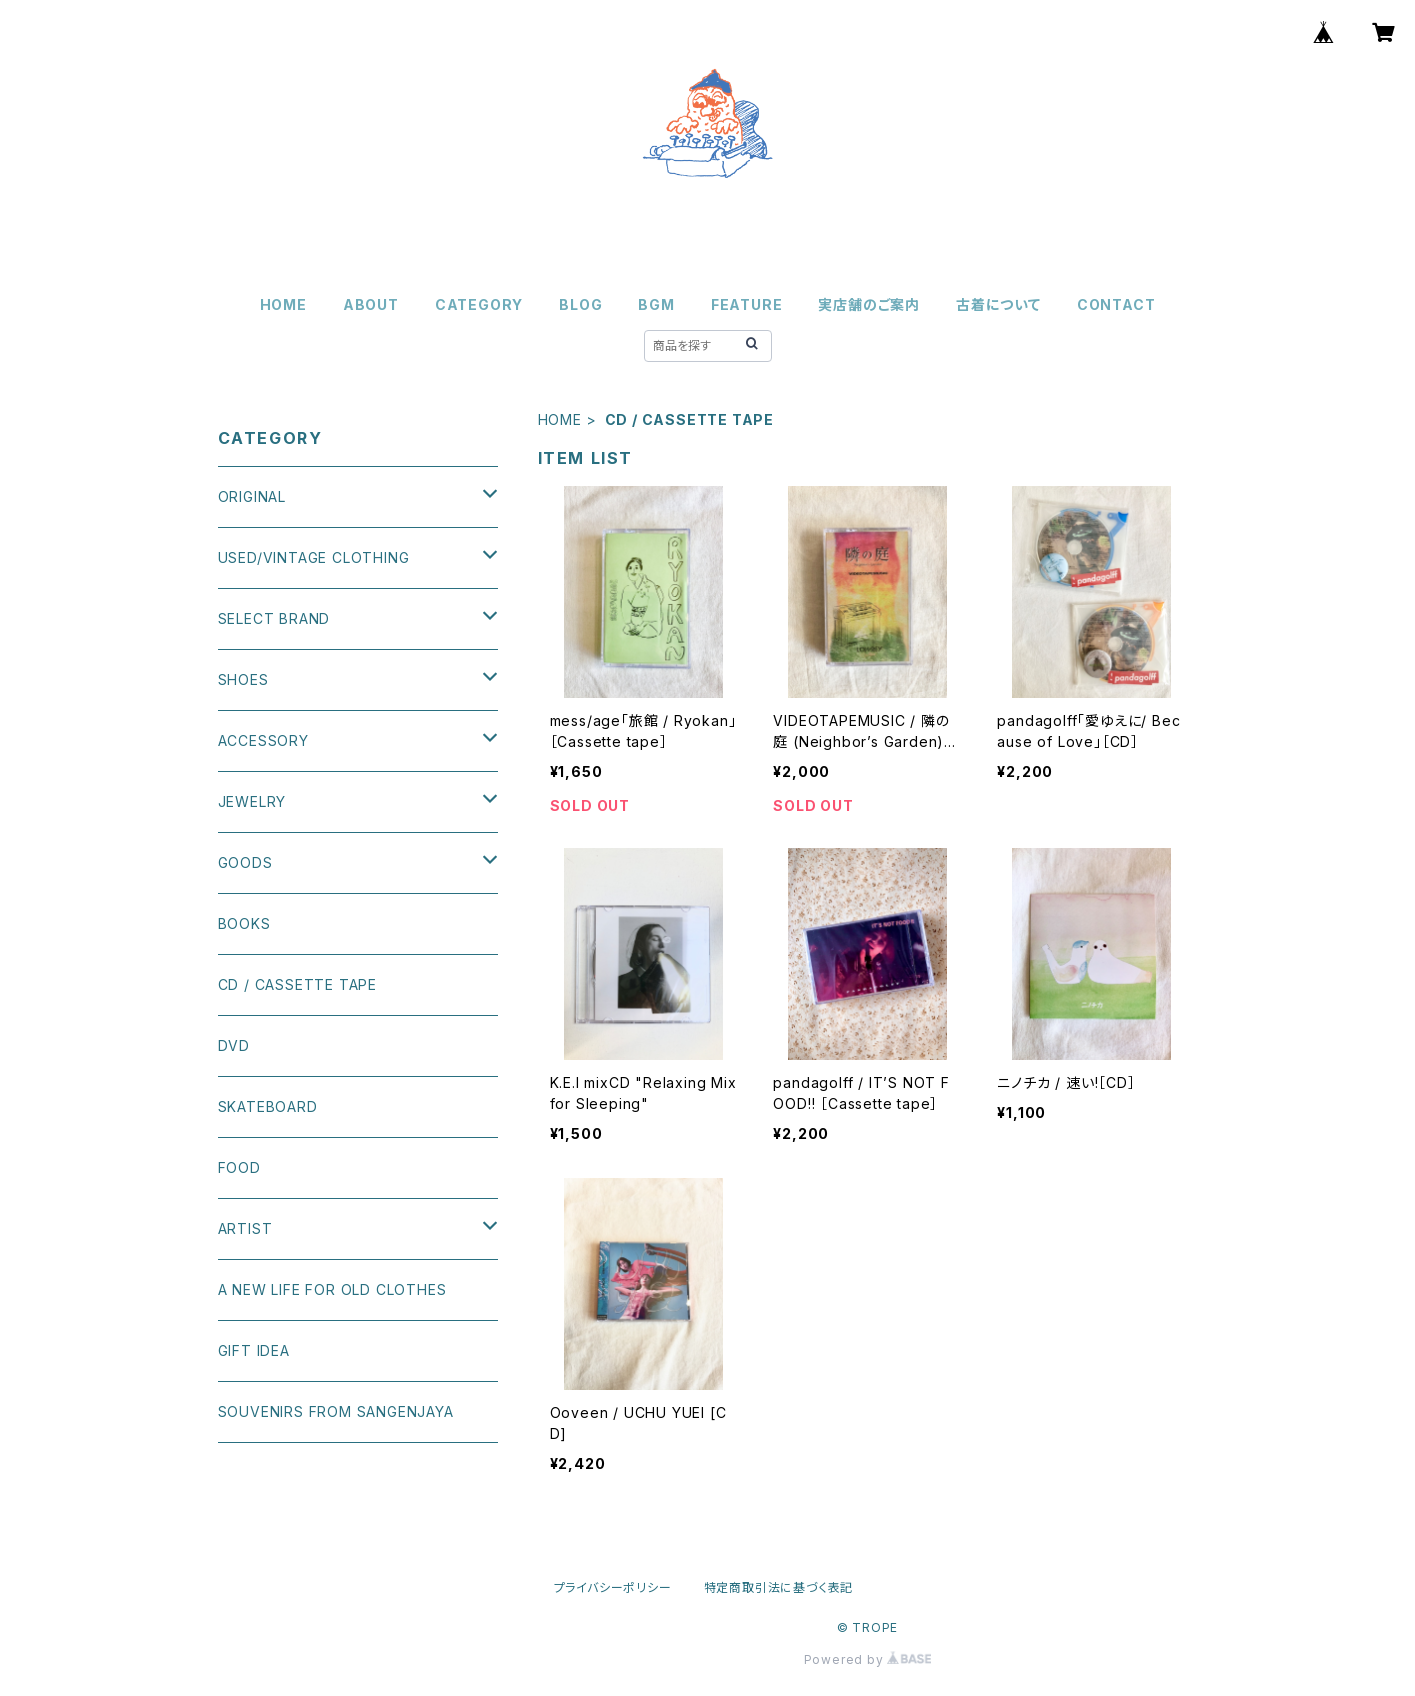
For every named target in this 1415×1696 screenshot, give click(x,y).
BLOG (580, 304)
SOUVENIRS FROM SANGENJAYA (336, 1411)
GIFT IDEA (254, 1350)
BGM (656, 304)
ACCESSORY (263, 740)
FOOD (239, 1167)
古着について (998, 304)
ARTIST (245, 1228)
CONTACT (1116, 304)
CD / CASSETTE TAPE (297, 984)
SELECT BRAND (274, 618)
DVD (234, 1045)
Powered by (868, 1659)
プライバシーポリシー (613, 1587)
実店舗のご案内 (869, 304)
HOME (283, 304)
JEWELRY (252, 801)
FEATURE (747, 304)
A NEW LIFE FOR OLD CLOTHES (332, 1289)
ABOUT (371, 304)
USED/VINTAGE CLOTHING (314, 557)
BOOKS (244, 923)
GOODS (245, 862)
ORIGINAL (252, 496)
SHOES (243, 679)
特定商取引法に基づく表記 (779, 1587)
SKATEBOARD (268, 1106)
